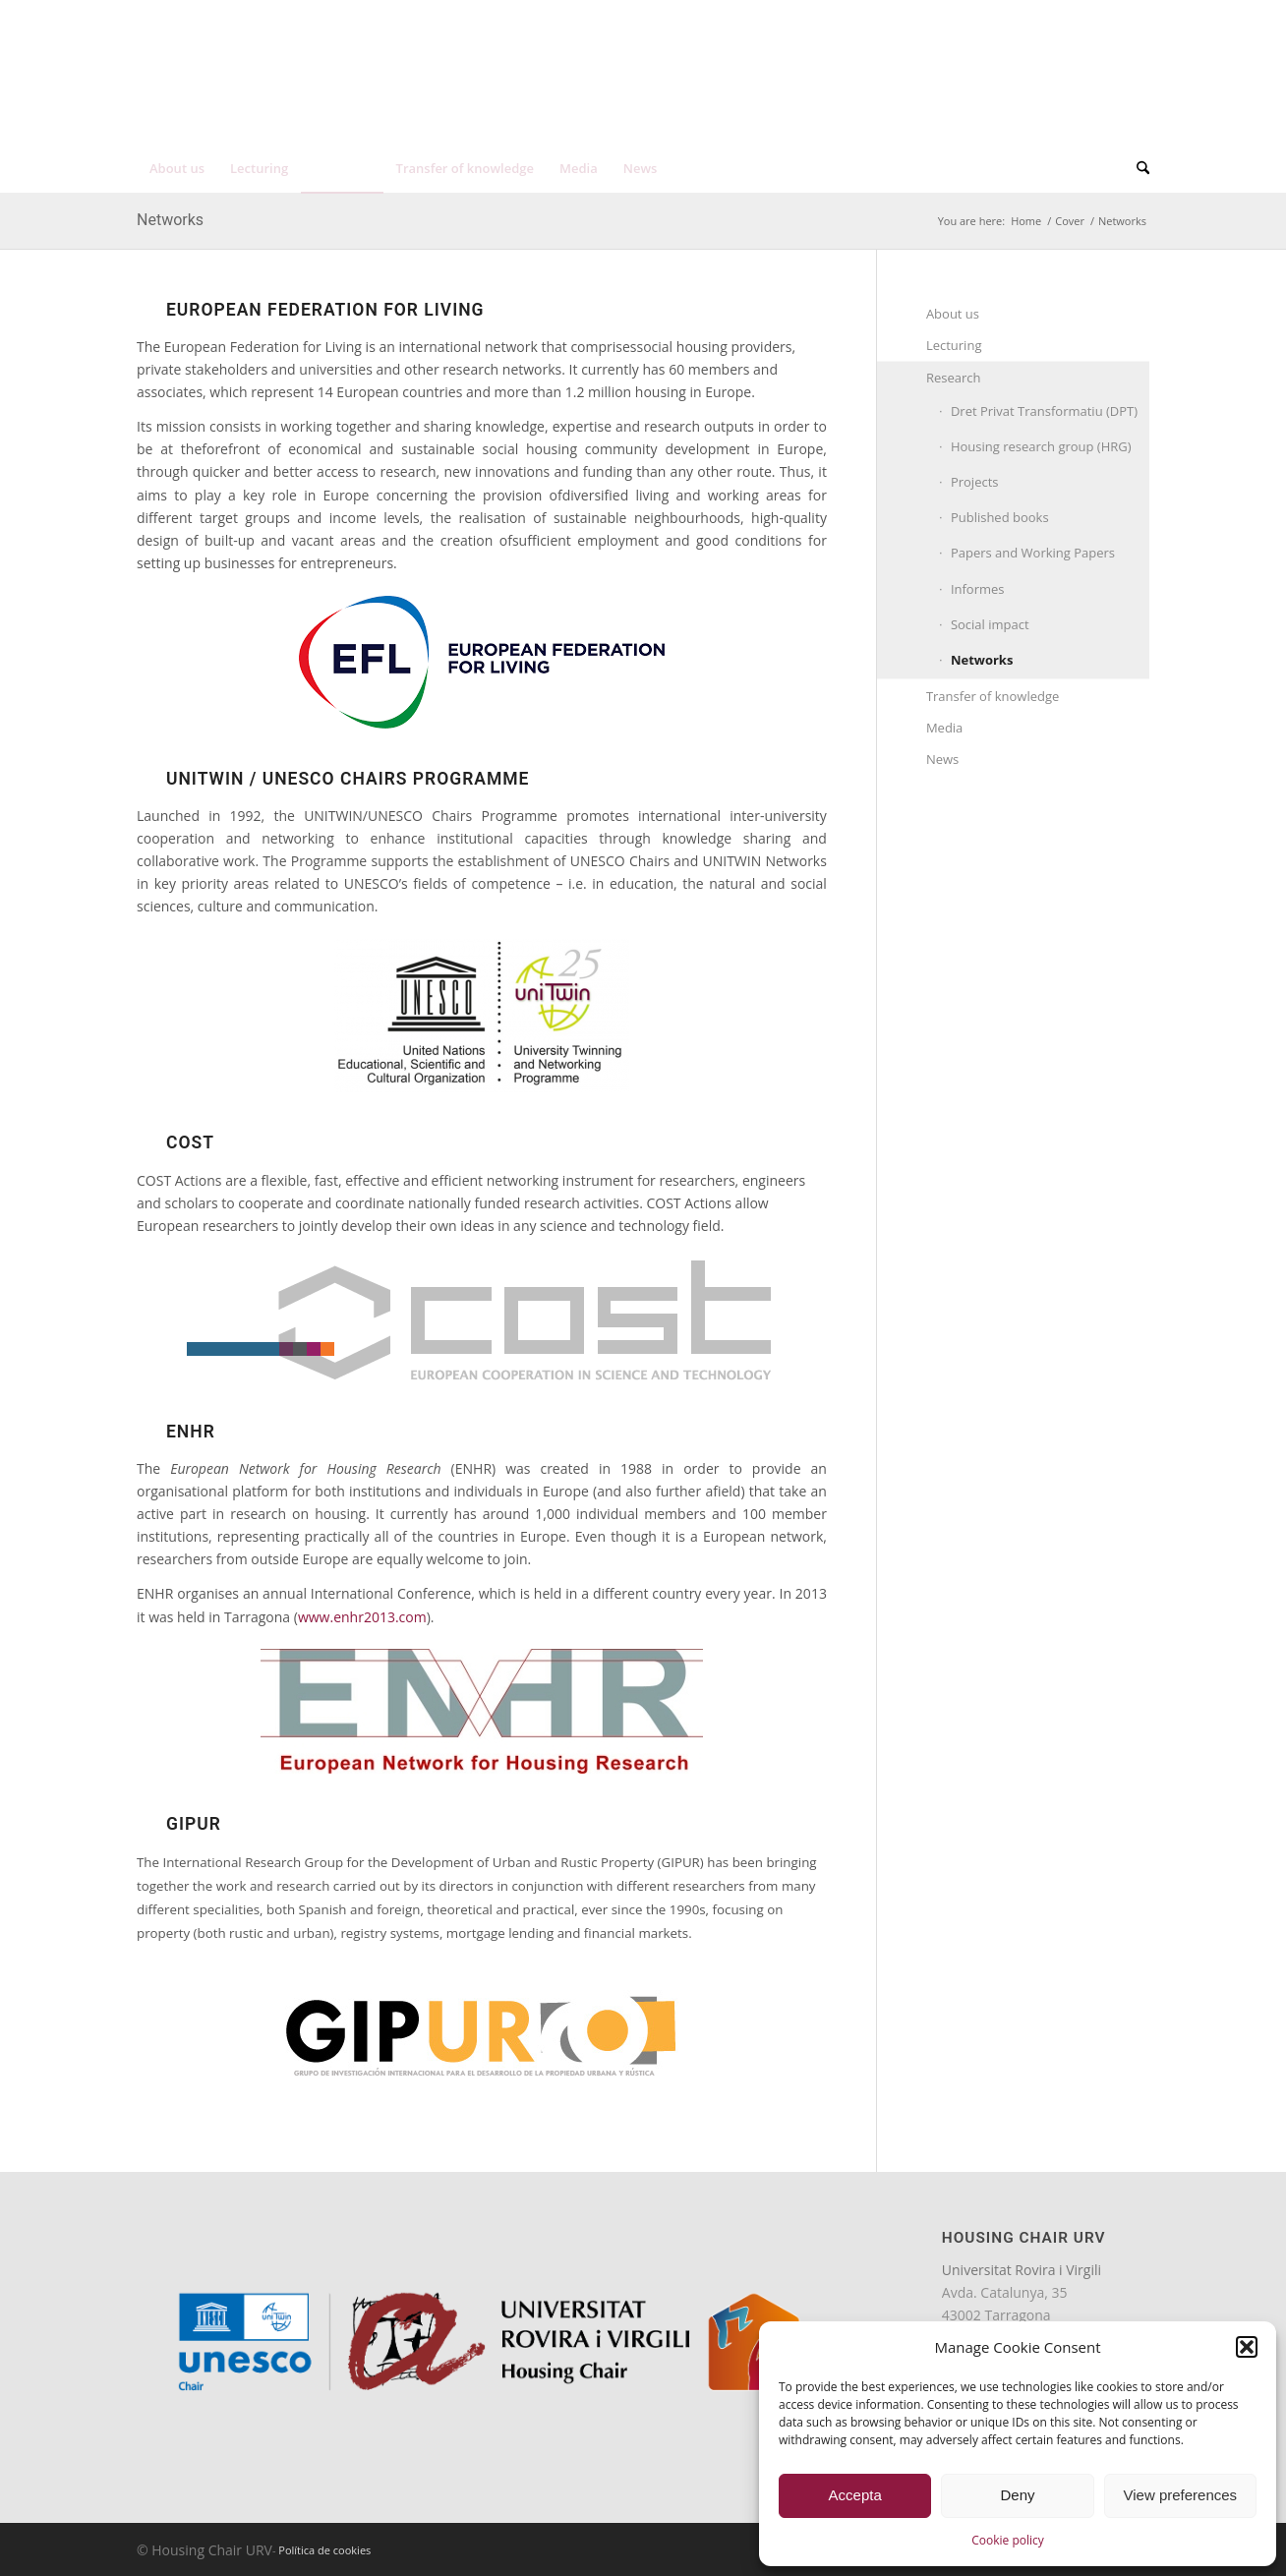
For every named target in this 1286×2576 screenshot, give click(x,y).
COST (190, 1142)
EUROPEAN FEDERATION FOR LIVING (325, 310)
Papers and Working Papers (1033, 552)
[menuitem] (1068, 19)
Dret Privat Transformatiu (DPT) (1044, 411)
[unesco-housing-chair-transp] (348, 86)
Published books (1000, 517)
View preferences (1181, 2495)
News (942, 759)
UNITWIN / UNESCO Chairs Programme (347, 779)
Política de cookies (324, 2550)
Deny (1017, 2495)
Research (953, 377)
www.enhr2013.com (362, 1617)
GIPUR (193, 1824)
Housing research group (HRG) (1041, 446)
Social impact (990, 624)
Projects (975, 482)
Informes (978, 589)
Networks (170, 219)
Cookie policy (1007, 2540)
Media (944, 727)
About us (952, 313)
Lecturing (954, 345)
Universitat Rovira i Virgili (1021, 2269)
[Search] (1136, 168)
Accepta (855, 2495)
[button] (1247, 2347)
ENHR (190, 1431)
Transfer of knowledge (992, 696)
